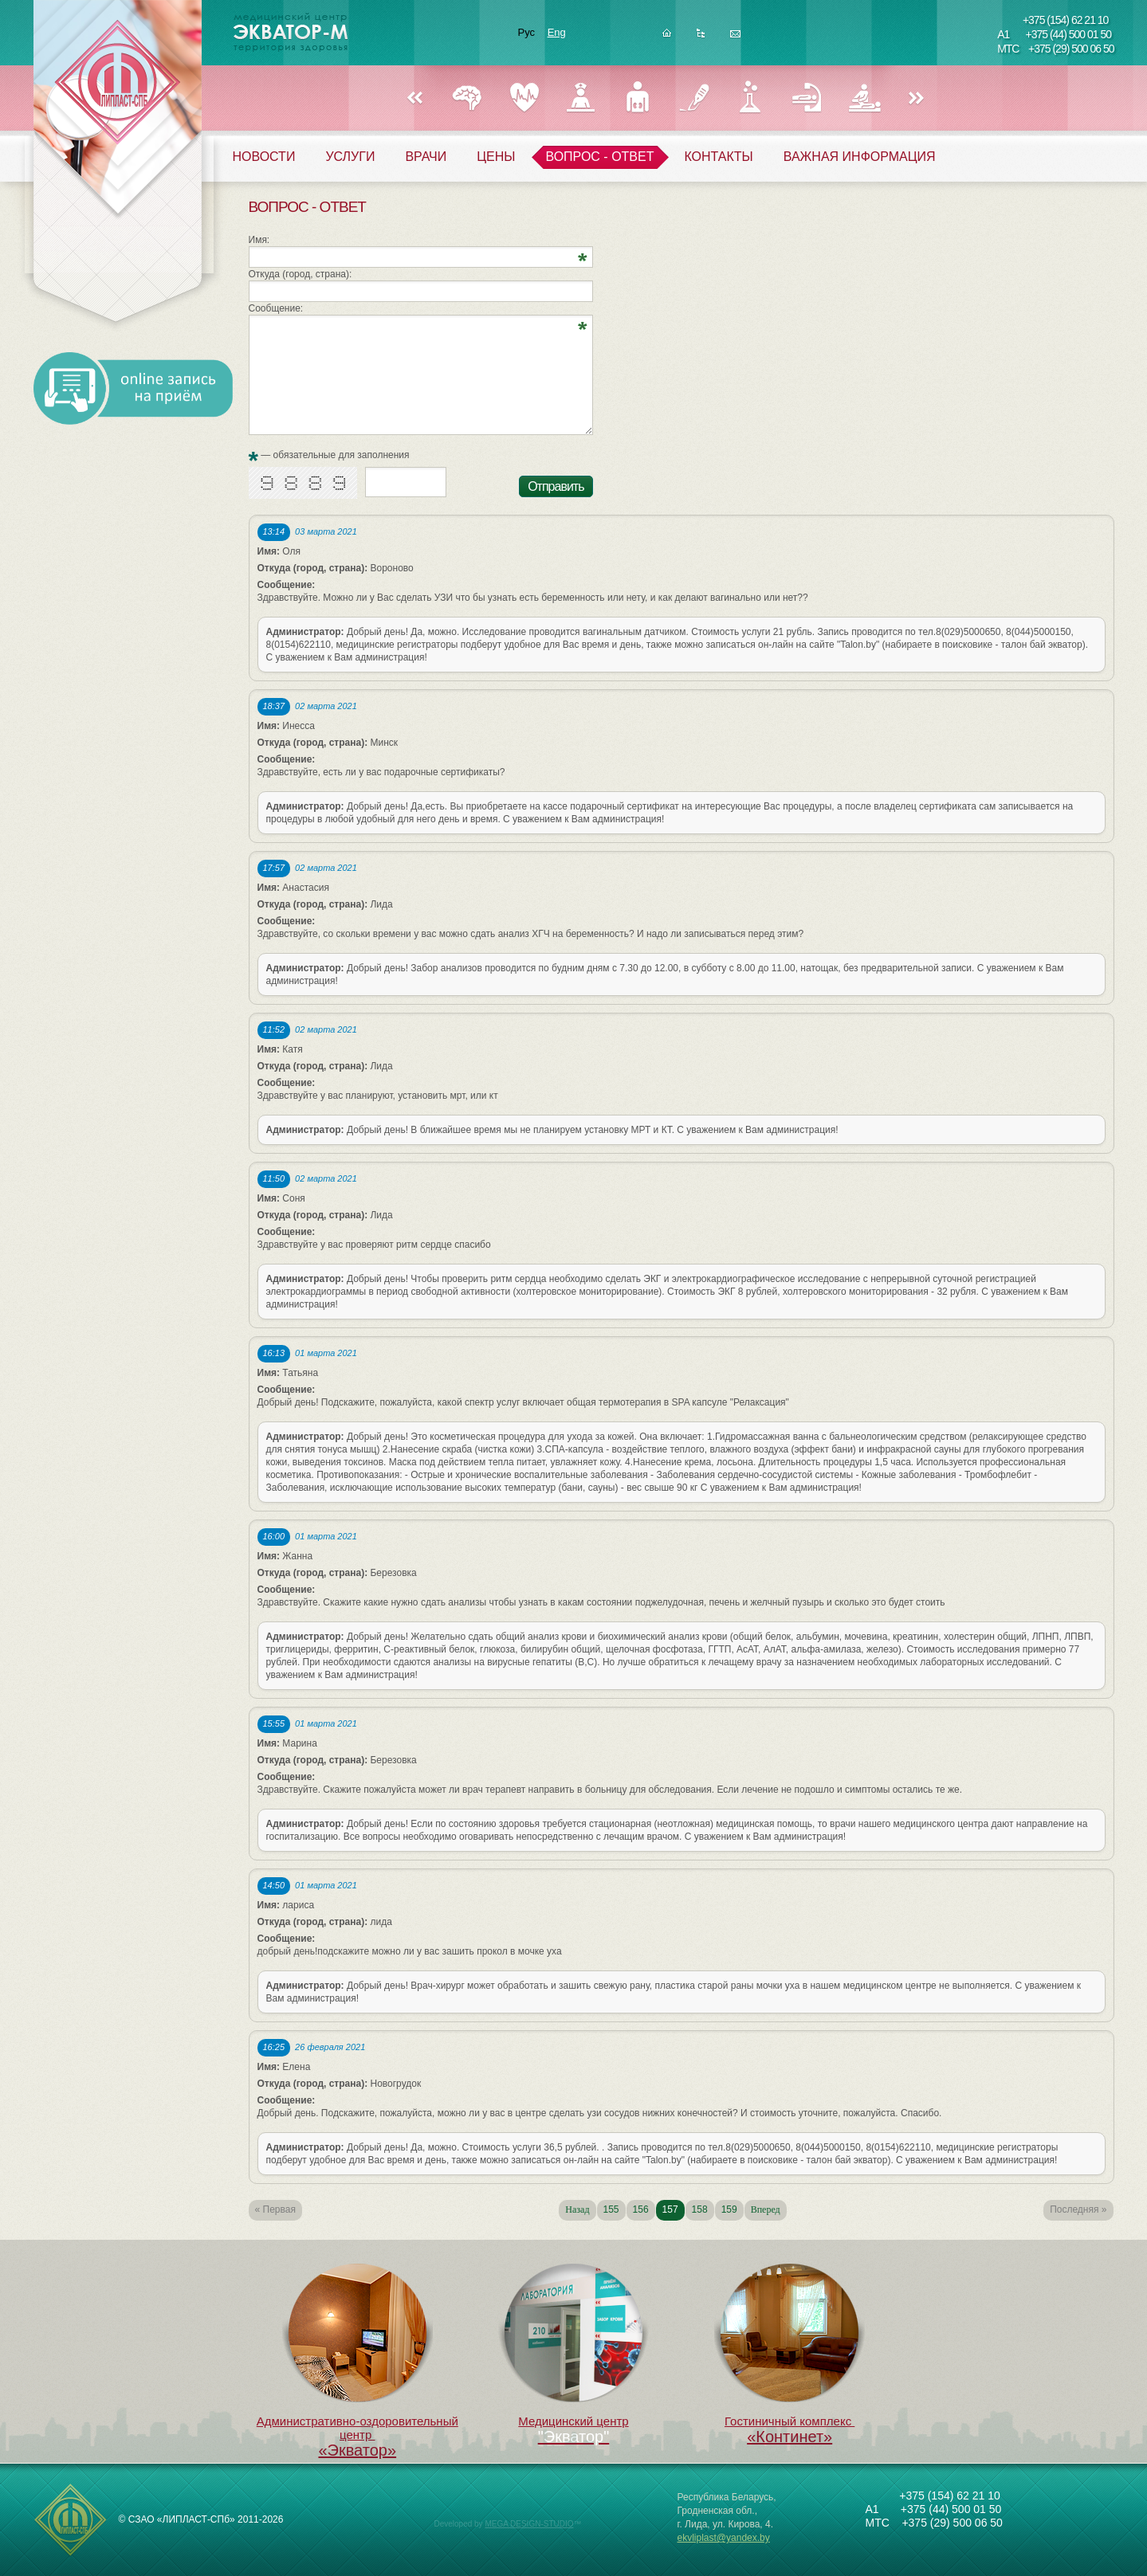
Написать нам (735, 38)
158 (700, 2209)
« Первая (275, 2209)
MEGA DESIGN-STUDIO (529, 2523)
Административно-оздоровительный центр (357, 2362)
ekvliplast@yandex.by (724, 2537)
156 (641, 2209)
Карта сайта (701, 38)
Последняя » (1078, 2209)
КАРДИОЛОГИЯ (524, 98)
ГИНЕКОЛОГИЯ (581, 98)
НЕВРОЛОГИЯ (467, 98)
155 (611, 2209)
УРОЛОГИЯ (637, 98)
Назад (414, 99)
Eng (557, 32)
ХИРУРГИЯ (694, 98)
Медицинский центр (573, 2346)
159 (729, 2209)
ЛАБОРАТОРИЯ (750, 98)
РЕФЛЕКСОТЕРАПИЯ (807, 98)
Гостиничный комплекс (790, 2355)
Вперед (917, 99)
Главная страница (667, 38)
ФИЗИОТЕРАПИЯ (864, 98)
